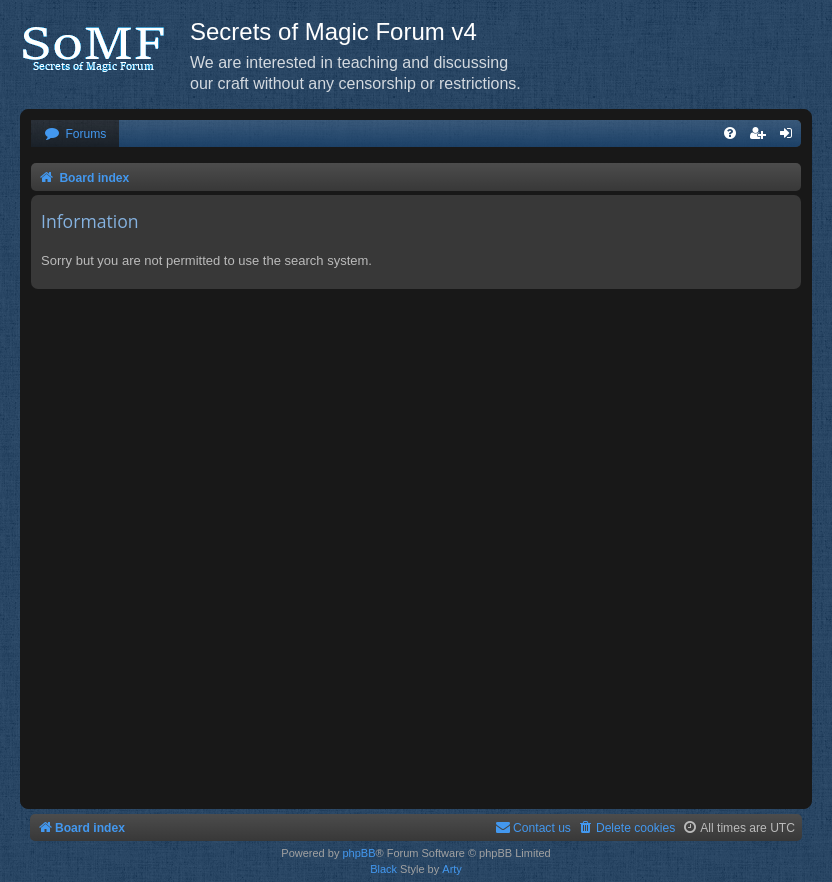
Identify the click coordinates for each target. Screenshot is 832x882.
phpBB (358, 853)
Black (383, 869)
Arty (452, 869)
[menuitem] (75, 134)
